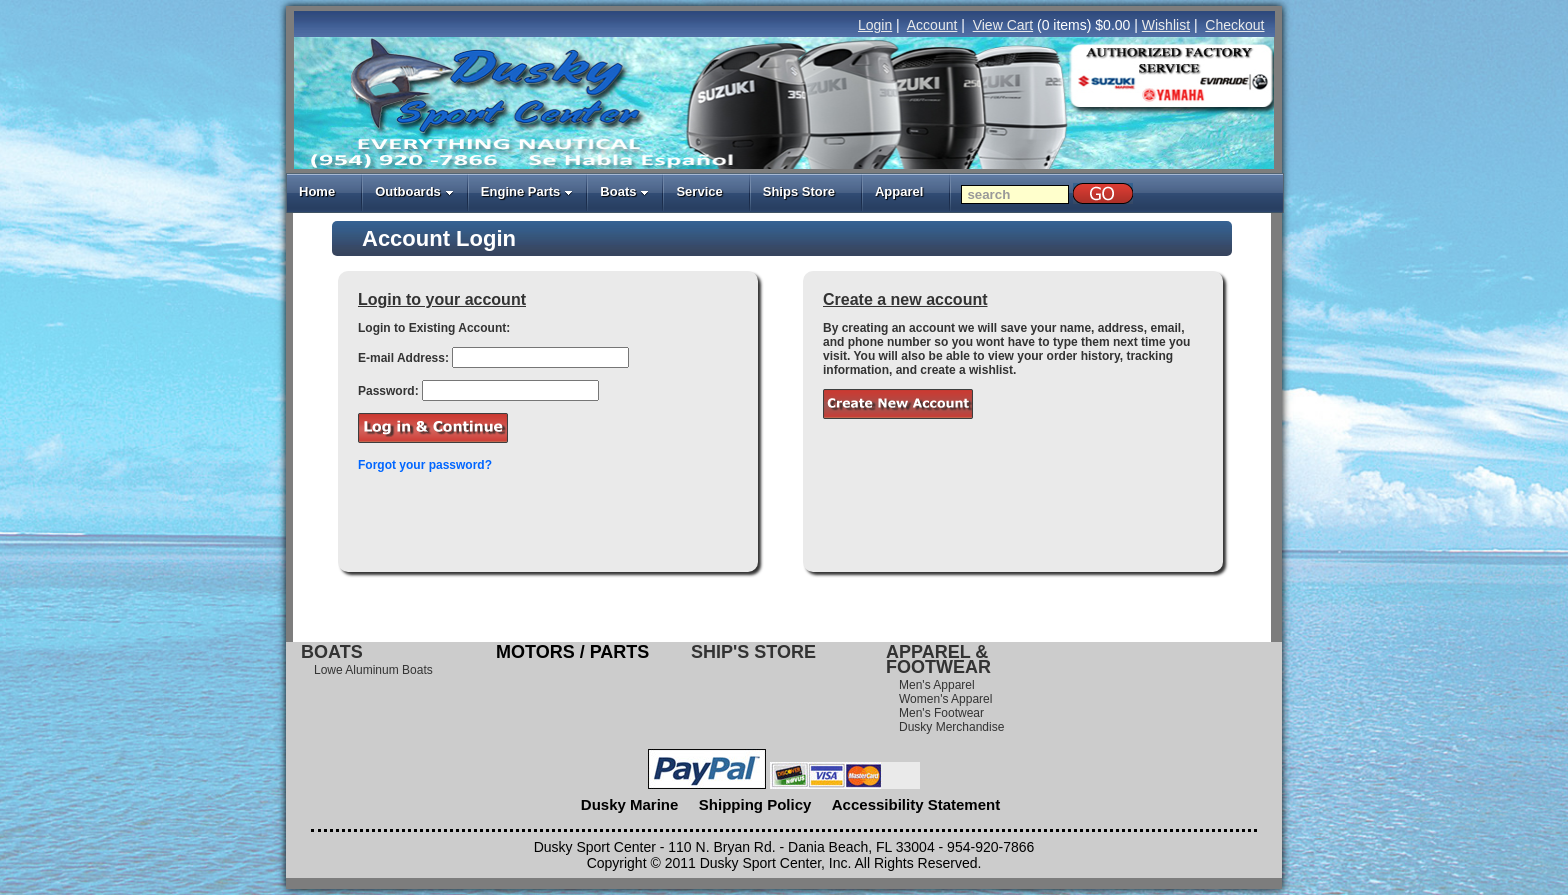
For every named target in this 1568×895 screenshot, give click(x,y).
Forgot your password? (425, 465)
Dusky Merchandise (951, 727)
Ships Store (799, 191)
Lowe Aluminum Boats (373, 670)
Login (875, 25)
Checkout (1234, 25)
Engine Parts (527, 191)
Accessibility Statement (916, 804)
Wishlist (1166, 25)
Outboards (414, 191)
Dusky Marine (630, 804)
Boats (624, 191)
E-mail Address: (403, 358)
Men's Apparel (937, 685)
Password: (388, 391)
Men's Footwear (941, 713)
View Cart (1003, 25)
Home (317, 191)
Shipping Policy (755, 804)
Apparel (899, 191)
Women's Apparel (945, 699)
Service (699, 191)
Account (932, 25)
